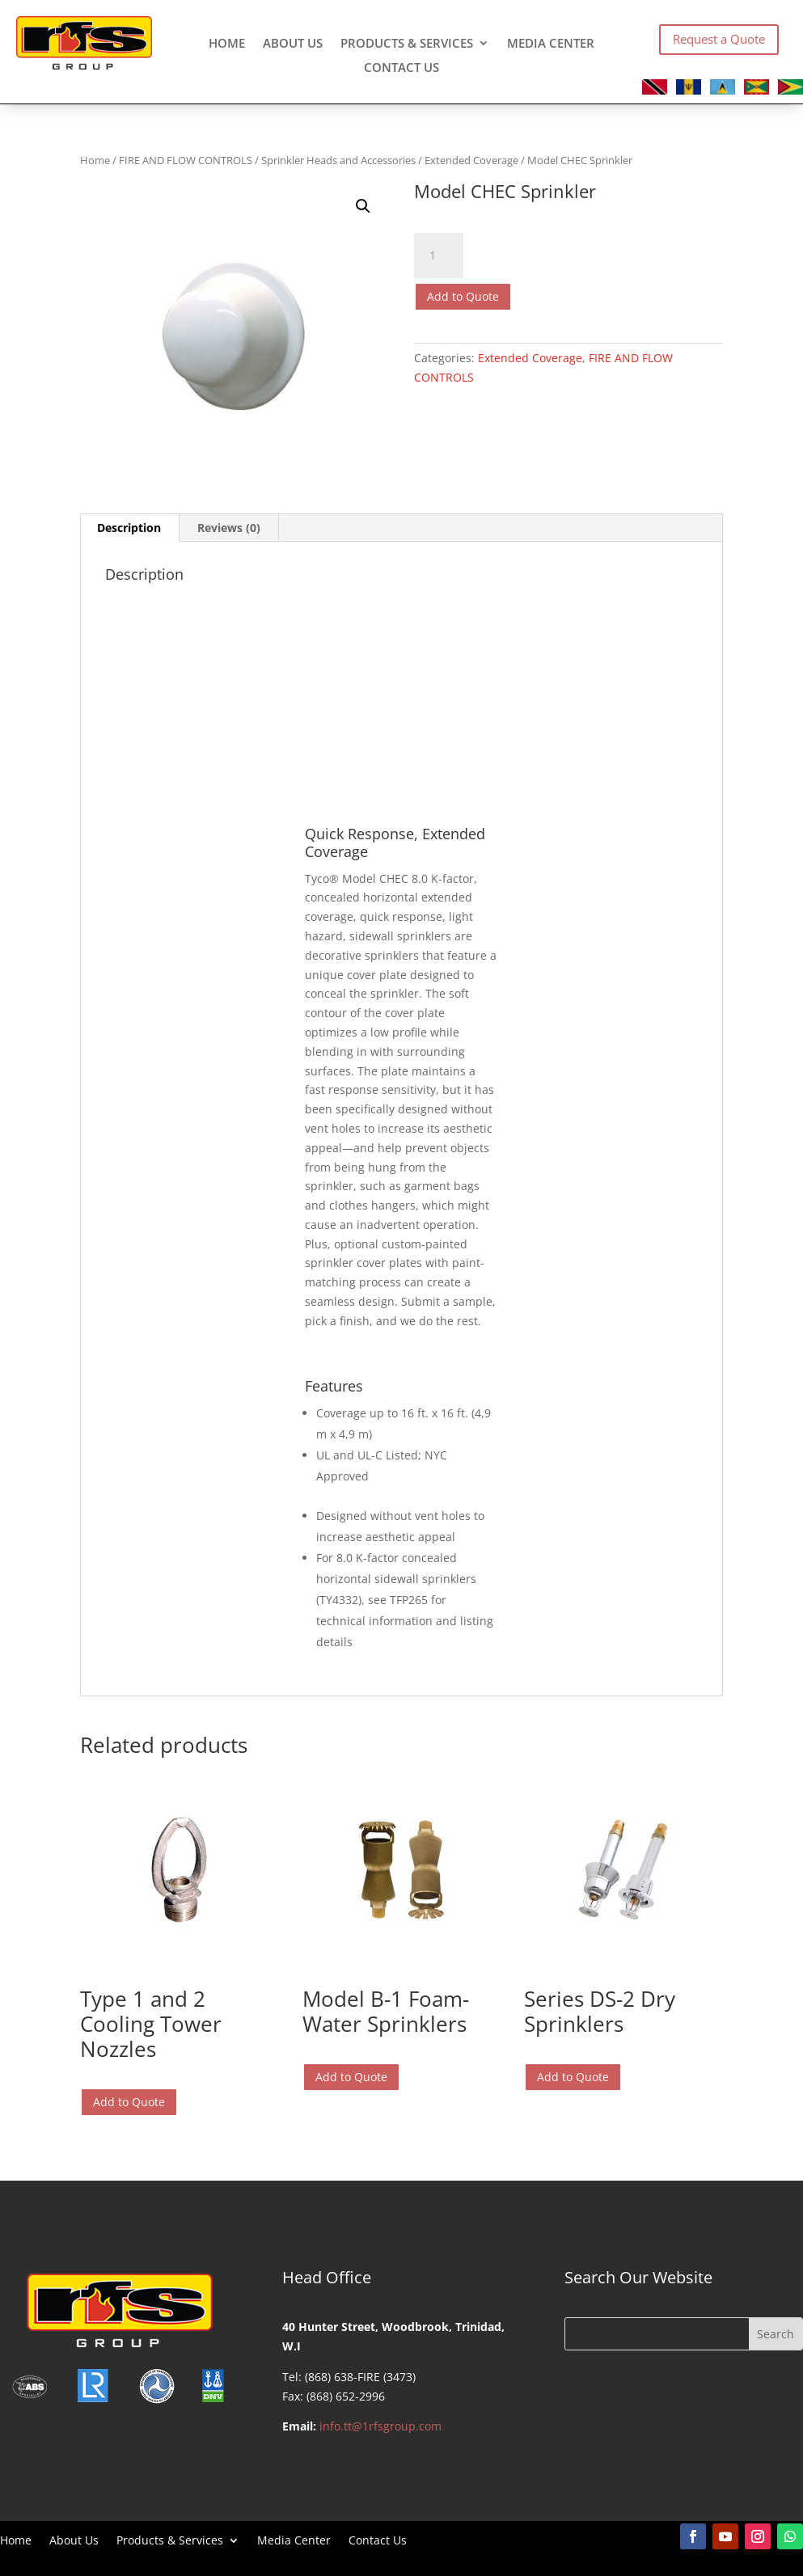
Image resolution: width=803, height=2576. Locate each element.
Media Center (550, 44)
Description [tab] (129, 527)
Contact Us (401, 68)
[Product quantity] (438, 255)
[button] (363, 206)
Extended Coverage (471, 160)
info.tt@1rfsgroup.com (380, 2426)
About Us (293, 44)
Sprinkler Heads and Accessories (338, 160)
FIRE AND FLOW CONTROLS (185, 160)
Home (227, 44)
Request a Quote (719, 39)
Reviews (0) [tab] (228, 527)
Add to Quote (463, 296)
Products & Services (406, 44)
